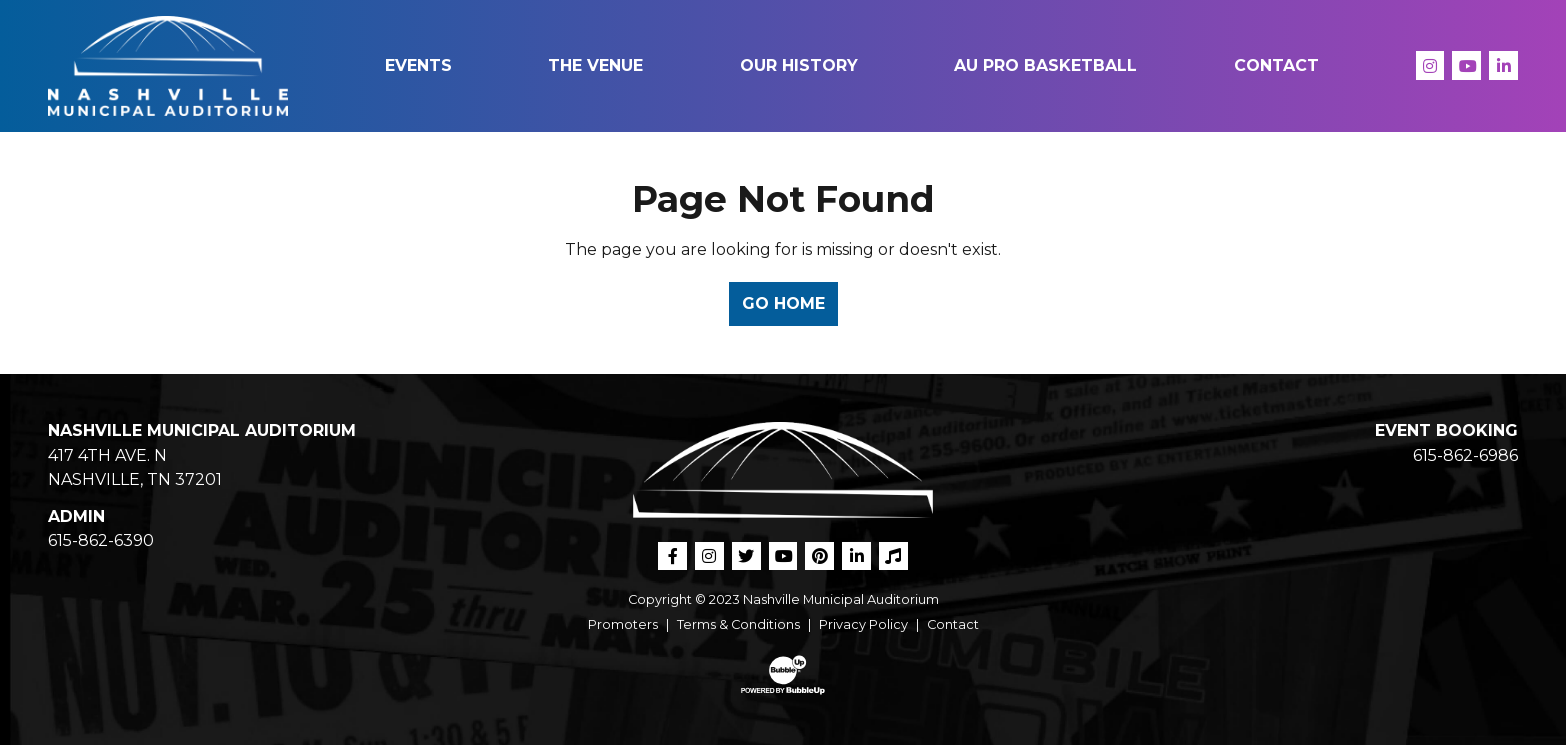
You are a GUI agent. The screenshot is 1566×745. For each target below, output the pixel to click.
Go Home (783, 303)
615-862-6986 (1465, 455)
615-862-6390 (101, 540)
